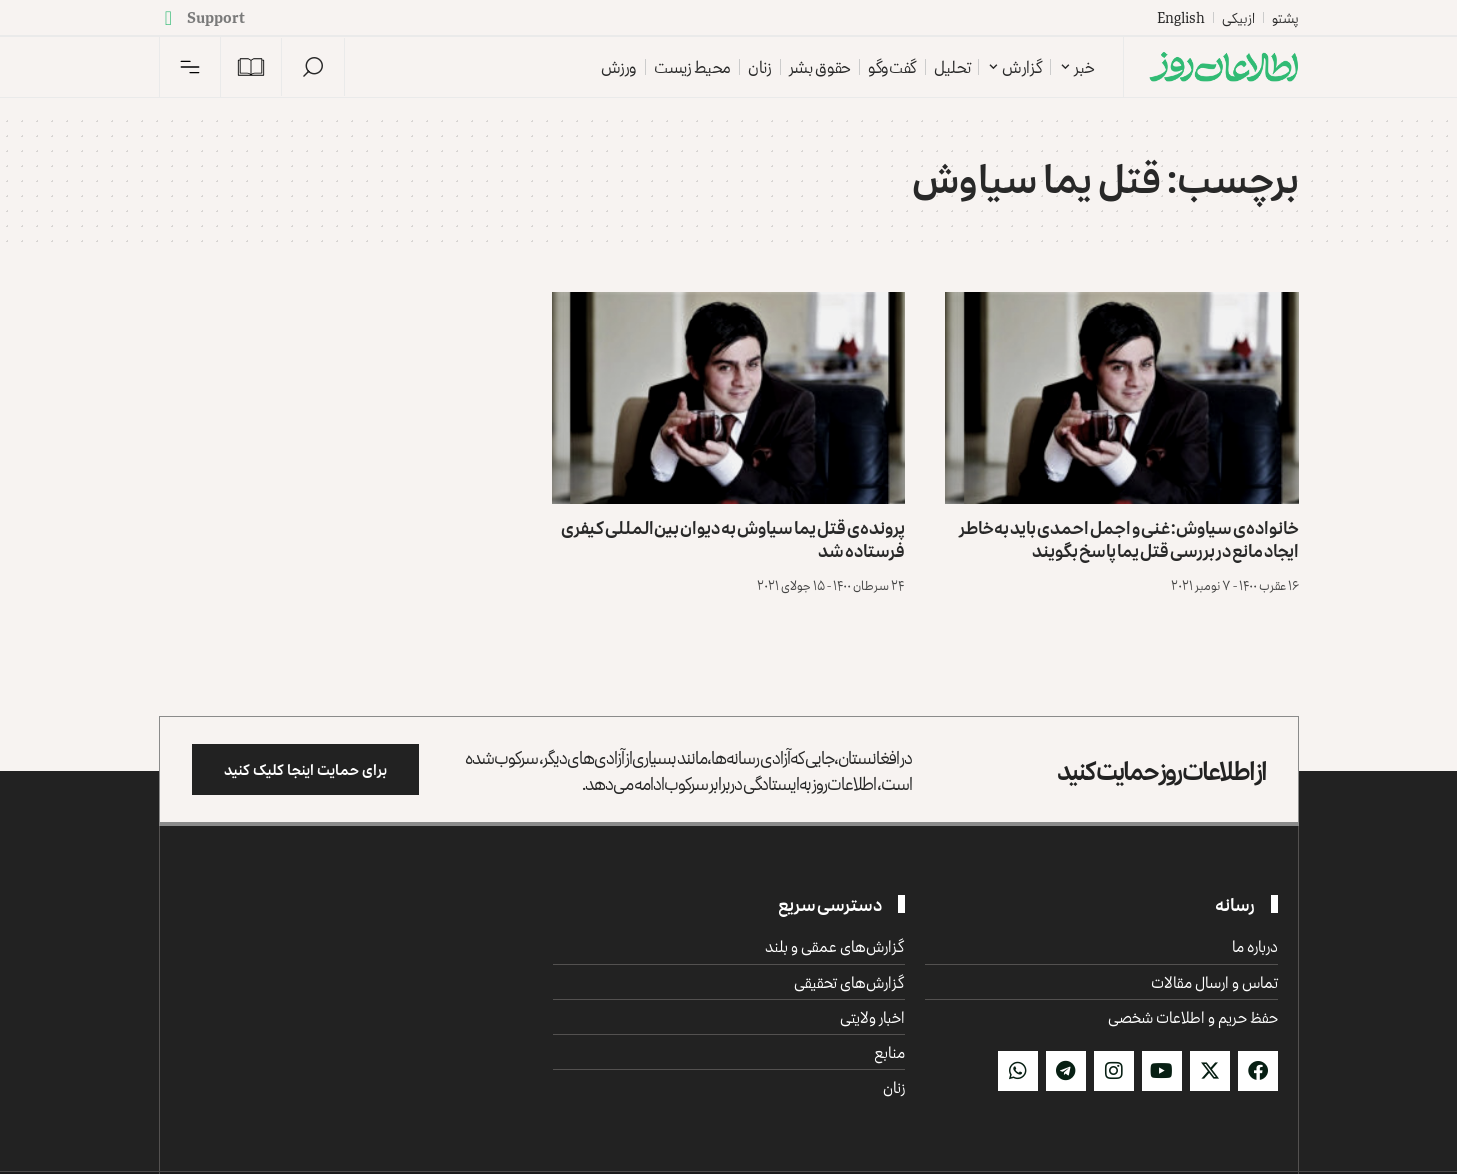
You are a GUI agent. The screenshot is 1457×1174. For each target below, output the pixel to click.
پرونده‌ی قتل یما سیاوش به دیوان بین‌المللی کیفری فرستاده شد (733, 538)
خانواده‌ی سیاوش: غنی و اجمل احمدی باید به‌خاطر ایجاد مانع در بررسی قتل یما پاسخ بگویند (1129, 538)
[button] (313, 67)
